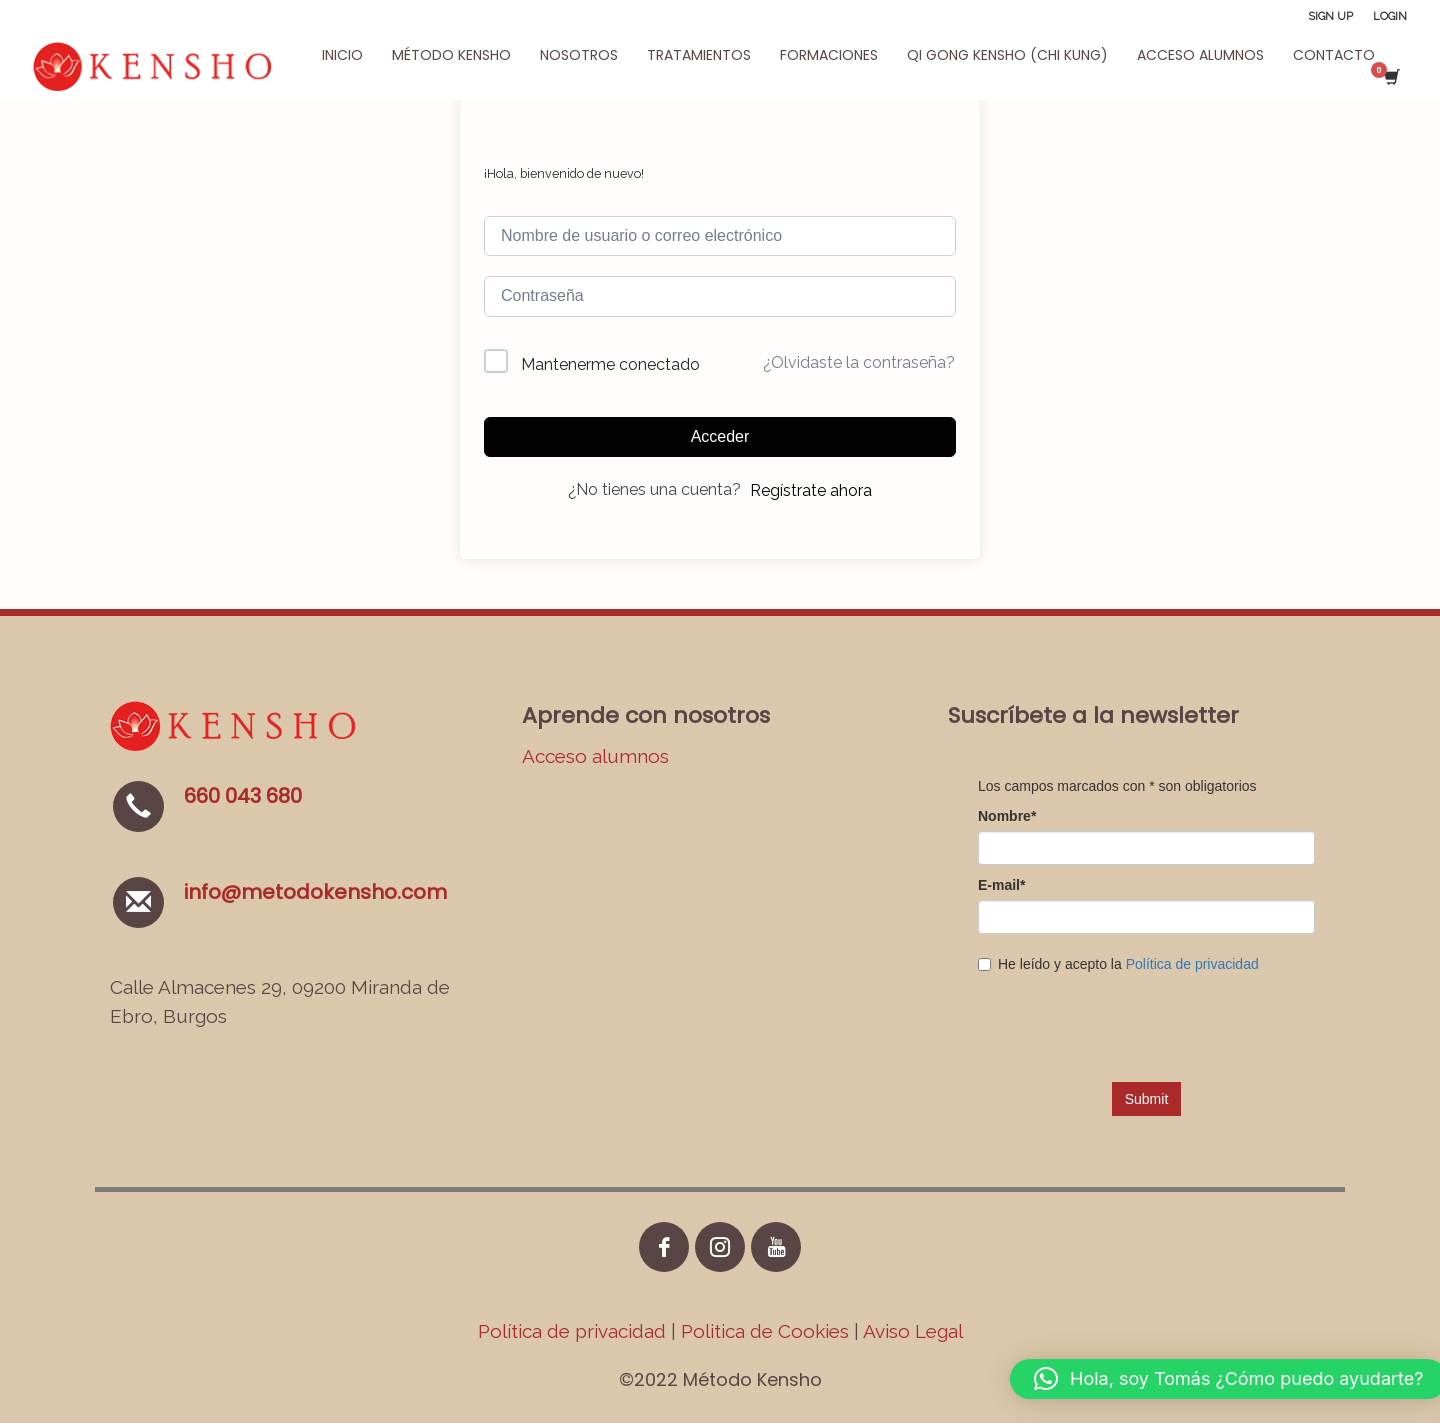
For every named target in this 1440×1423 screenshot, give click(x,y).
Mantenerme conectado (610, 364)
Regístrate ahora (811, 490)
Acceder (720, 436)
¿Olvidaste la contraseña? (859, 362)
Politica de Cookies (765, 1331)
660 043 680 (243, 796)
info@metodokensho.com (315, 892)
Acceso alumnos (595, 756)
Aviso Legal (913, 1331)
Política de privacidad (574, 1331)
